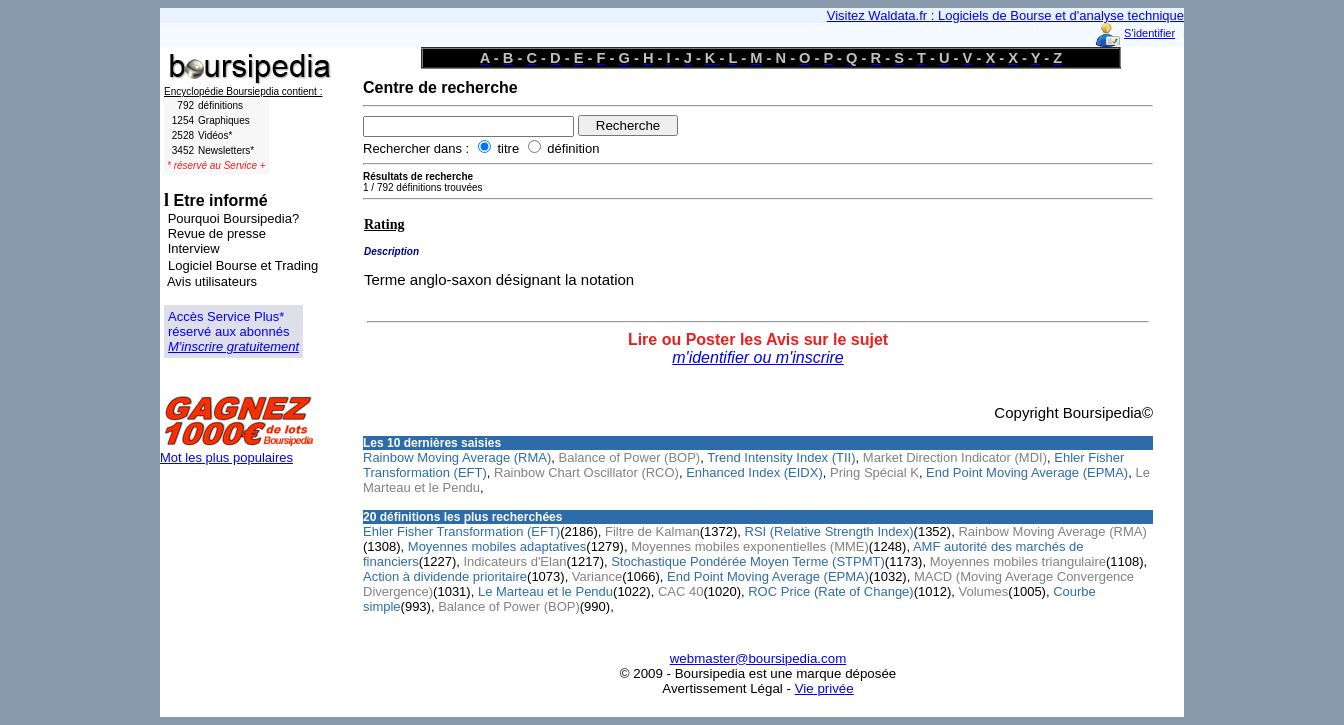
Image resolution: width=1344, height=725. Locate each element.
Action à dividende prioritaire (445, 576)
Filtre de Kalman (652, 531)
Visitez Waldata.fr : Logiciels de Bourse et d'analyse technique (1005, 15)
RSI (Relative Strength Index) (829, 531)
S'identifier (1149, 33)
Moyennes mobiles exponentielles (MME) (750, 546)
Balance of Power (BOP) (630, 457)
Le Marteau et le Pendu (545, 591)
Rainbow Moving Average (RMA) (457, 457)
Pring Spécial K (874, 472)
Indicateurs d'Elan (514, 561)
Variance (597, 576)
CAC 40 (681, 591)
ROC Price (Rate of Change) (830, 591)
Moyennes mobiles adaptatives (497, 546)
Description (391, 251)
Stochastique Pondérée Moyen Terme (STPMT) (748, 561)
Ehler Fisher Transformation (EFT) (461, 531)
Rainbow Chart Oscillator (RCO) (586, 472)
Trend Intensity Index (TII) (781, 457)
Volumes (983, 591)
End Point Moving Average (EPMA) (1027, 472)
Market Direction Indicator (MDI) (955, 457)
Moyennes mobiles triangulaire (1018, 561)
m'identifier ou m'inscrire (758, 357)
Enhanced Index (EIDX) (754, 472)
